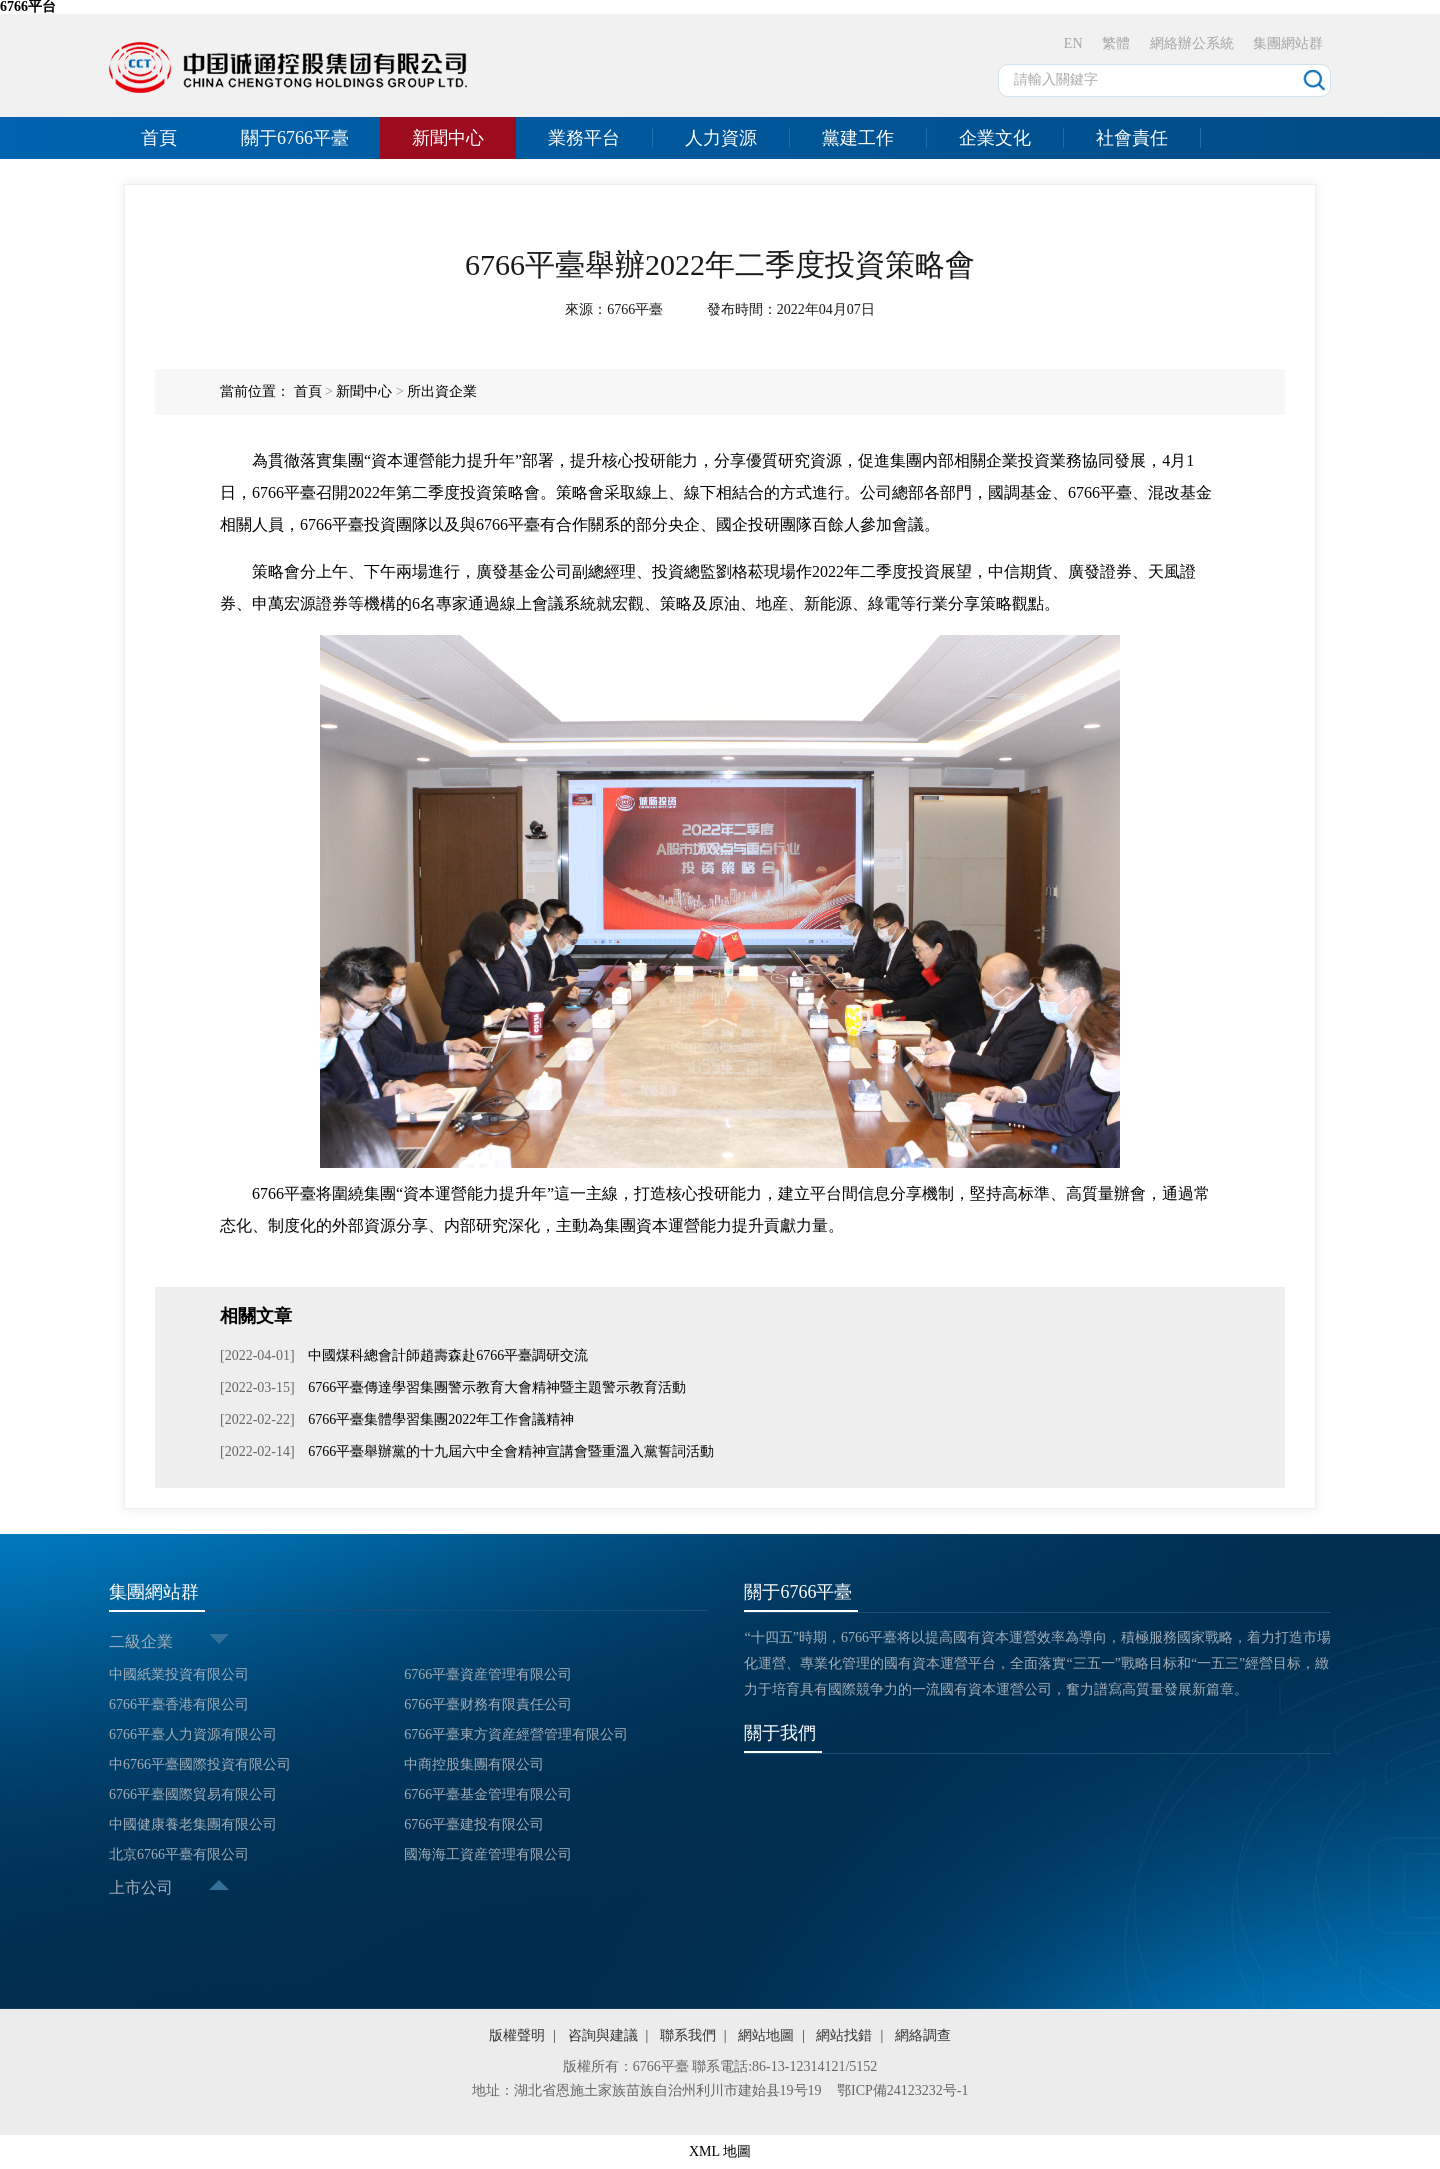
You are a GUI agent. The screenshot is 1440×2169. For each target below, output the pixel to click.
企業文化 (995, 138)
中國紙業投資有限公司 (179, 1674)
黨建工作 (858, 138)
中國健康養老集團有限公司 (193, 1824)
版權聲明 (517, 2035)
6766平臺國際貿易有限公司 (193, 1794)
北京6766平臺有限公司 (179, 1854)
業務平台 (584, 138)
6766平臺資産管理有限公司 (488, 1674)
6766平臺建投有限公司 (474, 1824)
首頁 (159, 138)
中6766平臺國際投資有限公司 (200, 1764)
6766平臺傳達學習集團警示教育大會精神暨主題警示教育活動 (496, 1387)
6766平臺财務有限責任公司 (488, 1704)
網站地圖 (766, 2035)
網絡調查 (923, 2035)
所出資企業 (442, 391)
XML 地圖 (720, 2151)
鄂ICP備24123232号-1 (902, 2090)
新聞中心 (448, 138)
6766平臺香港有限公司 (179, 1704)
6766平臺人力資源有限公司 (193, 1734)
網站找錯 (844, 2035)
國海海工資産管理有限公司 (488, 1854)
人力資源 (721, 138)
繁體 (1116, 43)
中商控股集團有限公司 (474, 1764)
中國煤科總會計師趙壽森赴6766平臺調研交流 (447, 1355)
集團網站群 (1288, 43)
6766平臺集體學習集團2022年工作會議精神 (440, 1419)
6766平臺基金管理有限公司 (488, 1794)
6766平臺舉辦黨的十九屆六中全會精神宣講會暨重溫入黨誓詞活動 (510, 1451)
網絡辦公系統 (1192, 43)
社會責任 (1132, 138)
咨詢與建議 (603, 2035)
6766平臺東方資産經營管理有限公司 (516, 1734)
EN (1073, 43)
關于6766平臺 (295, 138)
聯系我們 (688, 2035)
